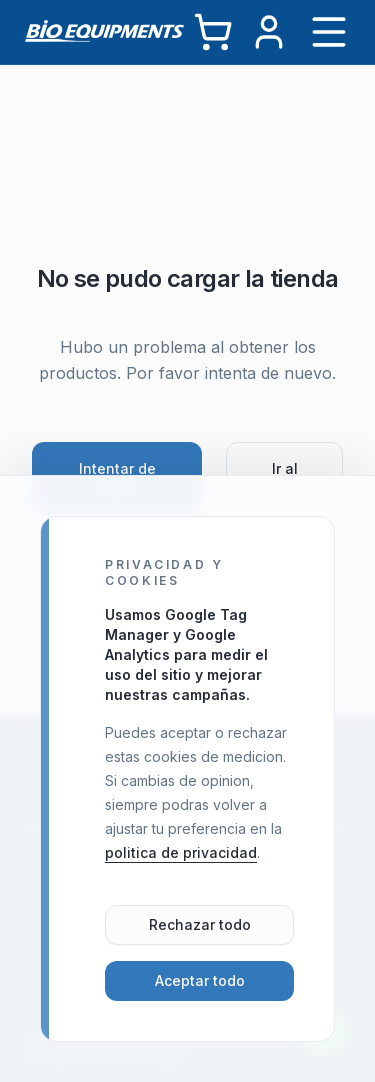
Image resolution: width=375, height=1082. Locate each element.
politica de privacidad (181, 852)
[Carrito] (213, 32)
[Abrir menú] (329, 32)
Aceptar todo (200, 980)
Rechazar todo (200, 924)
